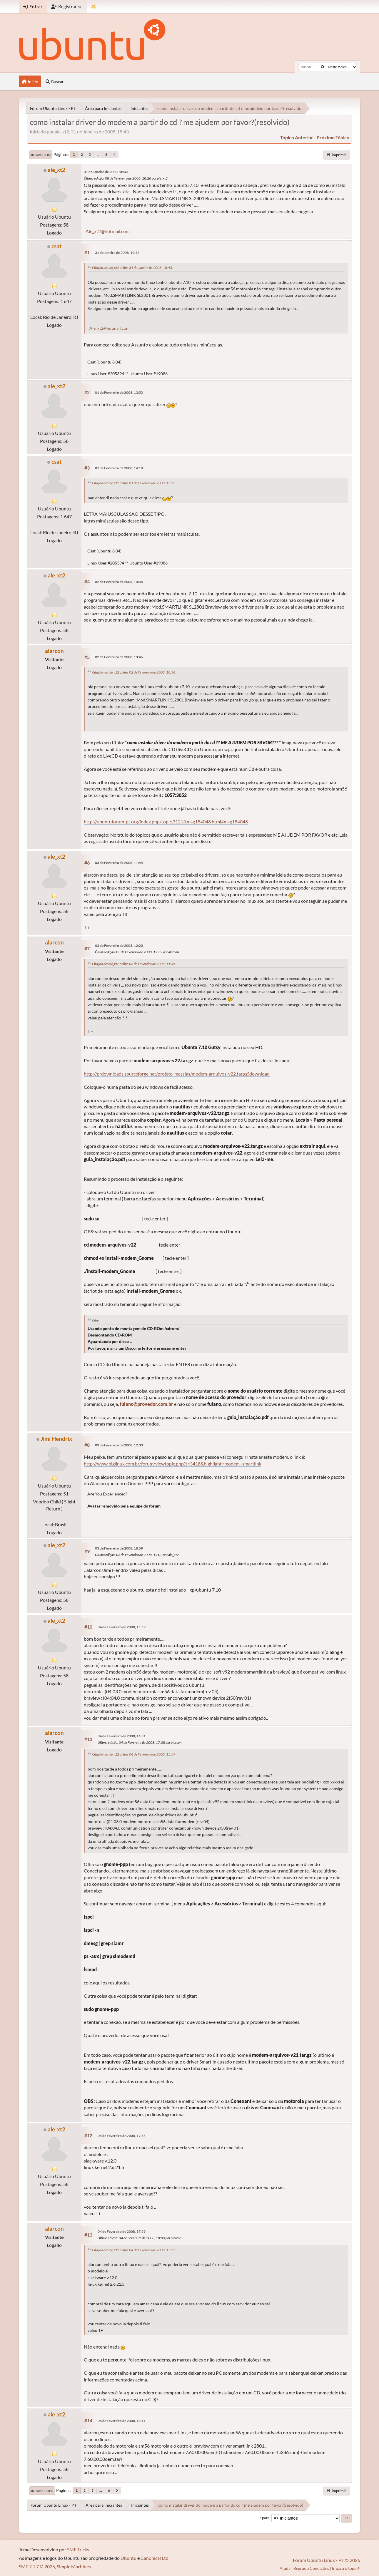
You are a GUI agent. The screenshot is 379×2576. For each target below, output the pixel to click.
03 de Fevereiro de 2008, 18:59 (119, 1548)
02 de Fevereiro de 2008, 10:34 (119, 582)
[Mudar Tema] (93, 6)
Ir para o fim (41, 155)
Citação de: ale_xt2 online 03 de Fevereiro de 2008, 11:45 (133, 964)
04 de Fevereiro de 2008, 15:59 (122, 1627)
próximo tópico (333, 137)
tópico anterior (296, 137)
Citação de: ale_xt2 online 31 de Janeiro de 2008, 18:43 (132, 267)
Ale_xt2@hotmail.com (108, 231)
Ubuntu (128, 2558)
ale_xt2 (56, 169)
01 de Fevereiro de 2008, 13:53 (119, 392)
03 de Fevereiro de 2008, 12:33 (119, 1445)
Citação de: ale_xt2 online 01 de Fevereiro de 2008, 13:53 (133, 483)
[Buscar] (322, 67)
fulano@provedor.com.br (146, 1404)
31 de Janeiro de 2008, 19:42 (117, 252)
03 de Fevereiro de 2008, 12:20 (119, 945)
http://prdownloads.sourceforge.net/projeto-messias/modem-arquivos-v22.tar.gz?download (177, 1073)
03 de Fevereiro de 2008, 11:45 (119, 863)
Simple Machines (74, 2566)
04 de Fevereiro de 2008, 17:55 (122, 2136)
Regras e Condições (311, 2568)
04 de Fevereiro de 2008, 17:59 (122, 2231)
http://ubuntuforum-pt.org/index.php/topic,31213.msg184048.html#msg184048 (166, 821)
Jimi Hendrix (56, 1438)
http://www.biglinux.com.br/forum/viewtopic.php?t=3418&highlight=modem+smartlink (172, 1463)
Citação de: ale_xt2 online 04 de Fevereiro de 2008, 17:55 (133, 2250)
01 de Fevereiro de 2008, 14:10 (119, 468)
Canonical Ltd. (155, 2558)
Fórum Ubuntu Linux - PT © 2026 (326, 2560)
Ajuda (285, 2568)
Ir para (264, 2517)
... (98, 154)
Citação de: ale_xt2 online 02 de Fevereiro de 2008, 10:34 (133, 672)
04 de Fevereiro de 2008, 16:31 (122, 1736)
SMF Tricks (78, 2549)
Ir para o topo (42, 2491)
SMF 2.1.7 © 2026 (37, 2566)
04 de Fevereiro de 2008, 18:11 (122, 2421)
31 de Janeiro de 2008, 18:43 (106, 172)
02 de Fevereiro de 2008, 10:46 (119, 657)
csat (56, 246)
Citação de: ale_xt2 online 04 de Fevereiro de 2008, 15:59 (133, 1754)
